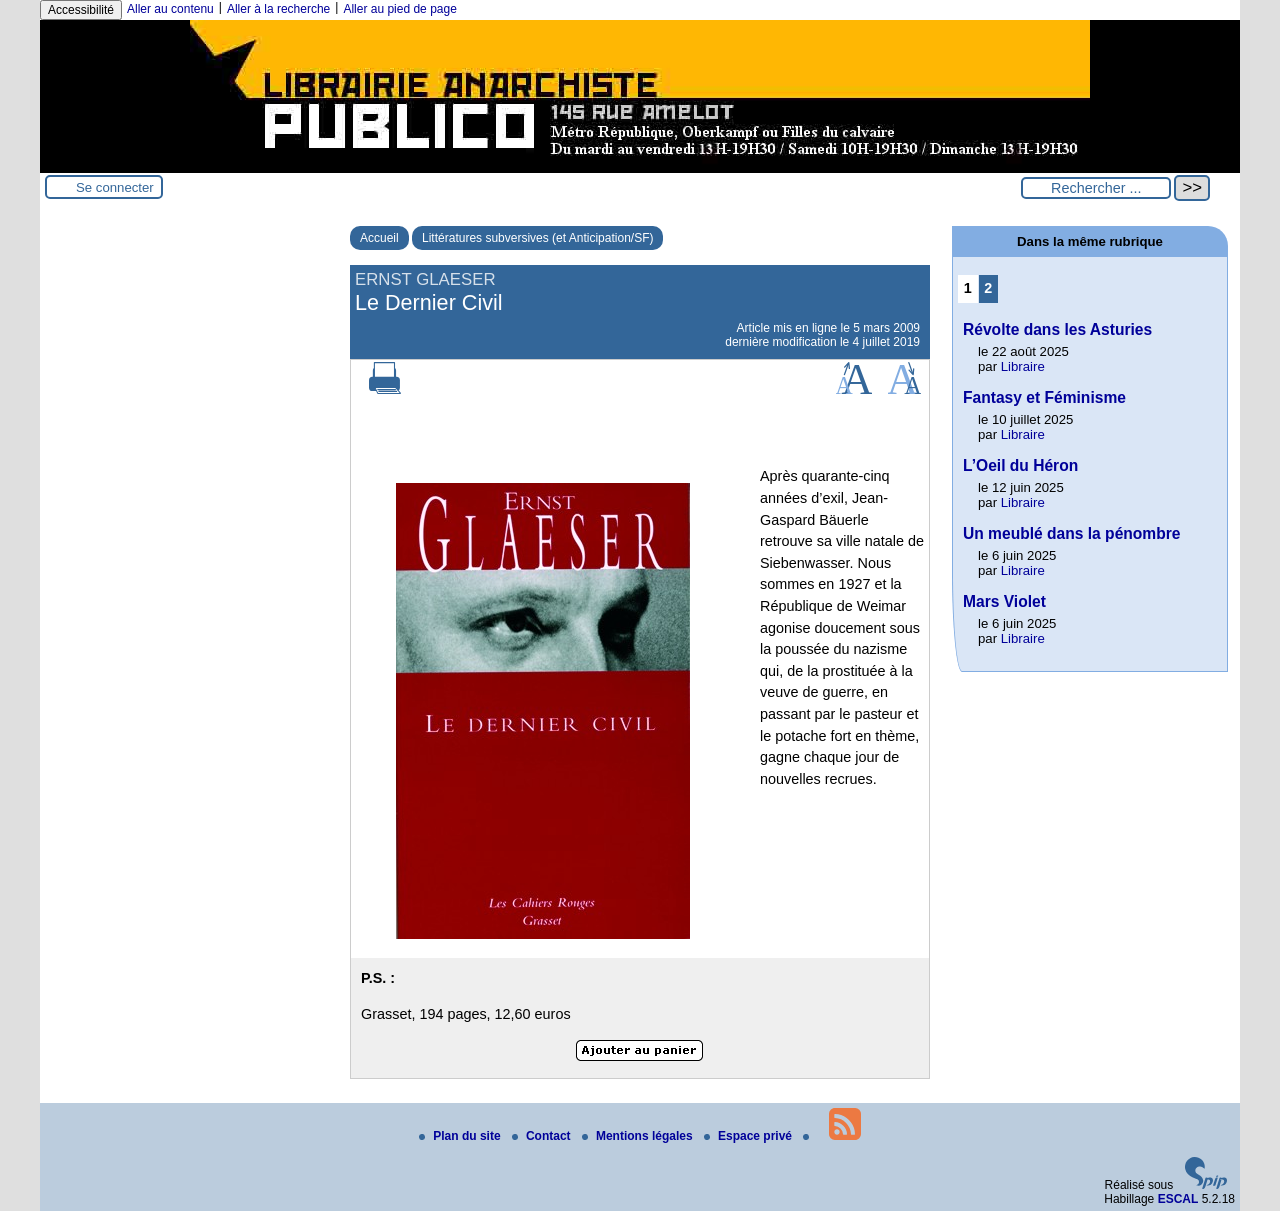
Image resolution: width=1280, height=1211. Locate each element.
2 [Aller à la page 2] (988, 288)
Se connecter (115, 187)
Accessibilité (81, 10)
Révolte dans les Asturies (1057, 329)
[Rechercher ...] (1096, 188)
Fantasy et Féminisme (1044, 397)
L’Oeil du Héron (1020, 465)
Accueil (379, 238)
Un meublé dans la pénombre (1072, 533)
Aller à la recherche (278, 9)
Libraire (1023, 366)
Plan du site (461, 1136)
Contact (543, 1136)
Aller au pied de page (399, 9)
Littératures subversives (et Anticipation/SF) (537, 238)
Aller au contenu (170, 9)
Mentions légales (639, 1136)
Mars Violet (1004, 601)
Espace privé (749, 1136)
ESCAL (1178, 1199)
